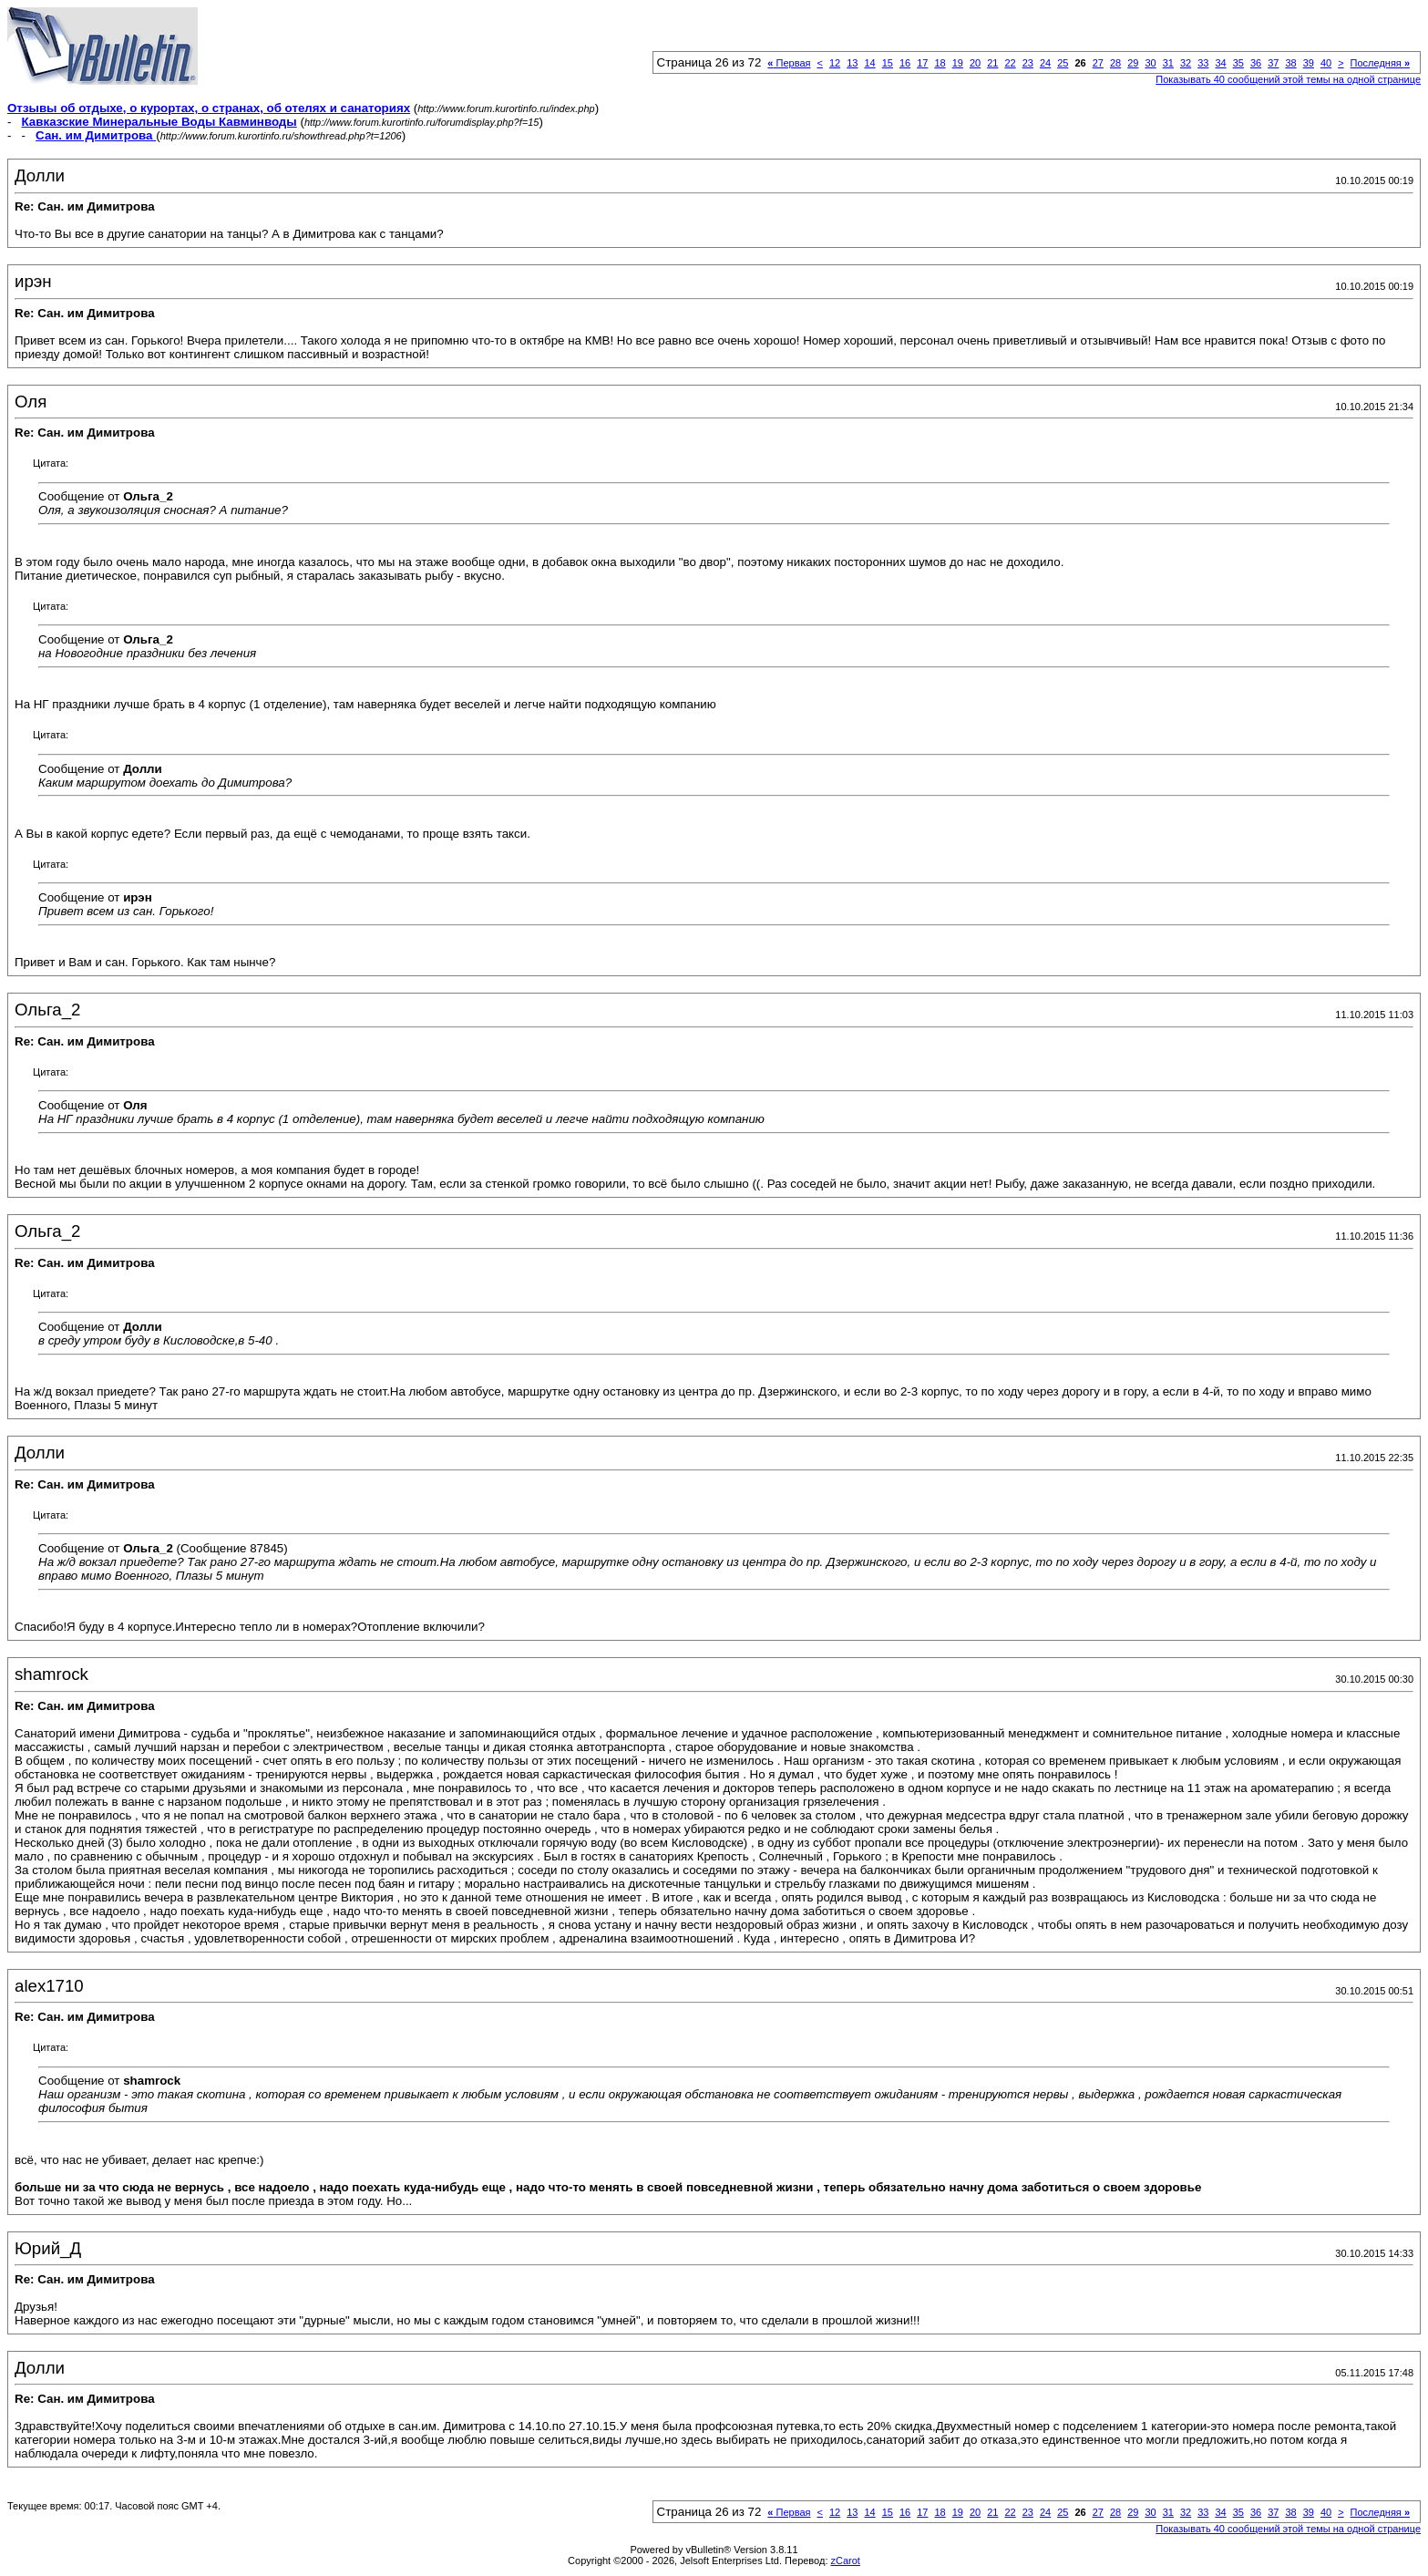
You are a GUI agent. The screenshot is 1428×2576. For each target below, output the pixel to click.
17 (922, 62)
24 (1045, 62)
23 (1027, 62)
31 (1168, 62)
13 (852, 62)
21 (992, 62)
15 (887, 62)
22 (1009, 62)
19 (957, 62)
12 (834, 62)
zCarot (845, 2560)
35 (1238, 62)
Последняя (1380, 62)
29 (1132, 62)
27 (1098, 62)
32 (1185, 62)
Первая (788, 62)
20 (975, 62)
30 (1150, 62)
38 (1290, 62)
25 (1062, 62)
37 (1273, 62)
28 (1115, 62)
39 (1308, 62)
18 (939, 62)
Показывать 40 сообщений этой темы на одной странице (1288, 79)
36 (1255, 62)
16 (904, 62)
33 (1202, 62)
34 (1220, 62)
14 (869, 62)
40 (1325, 62)
